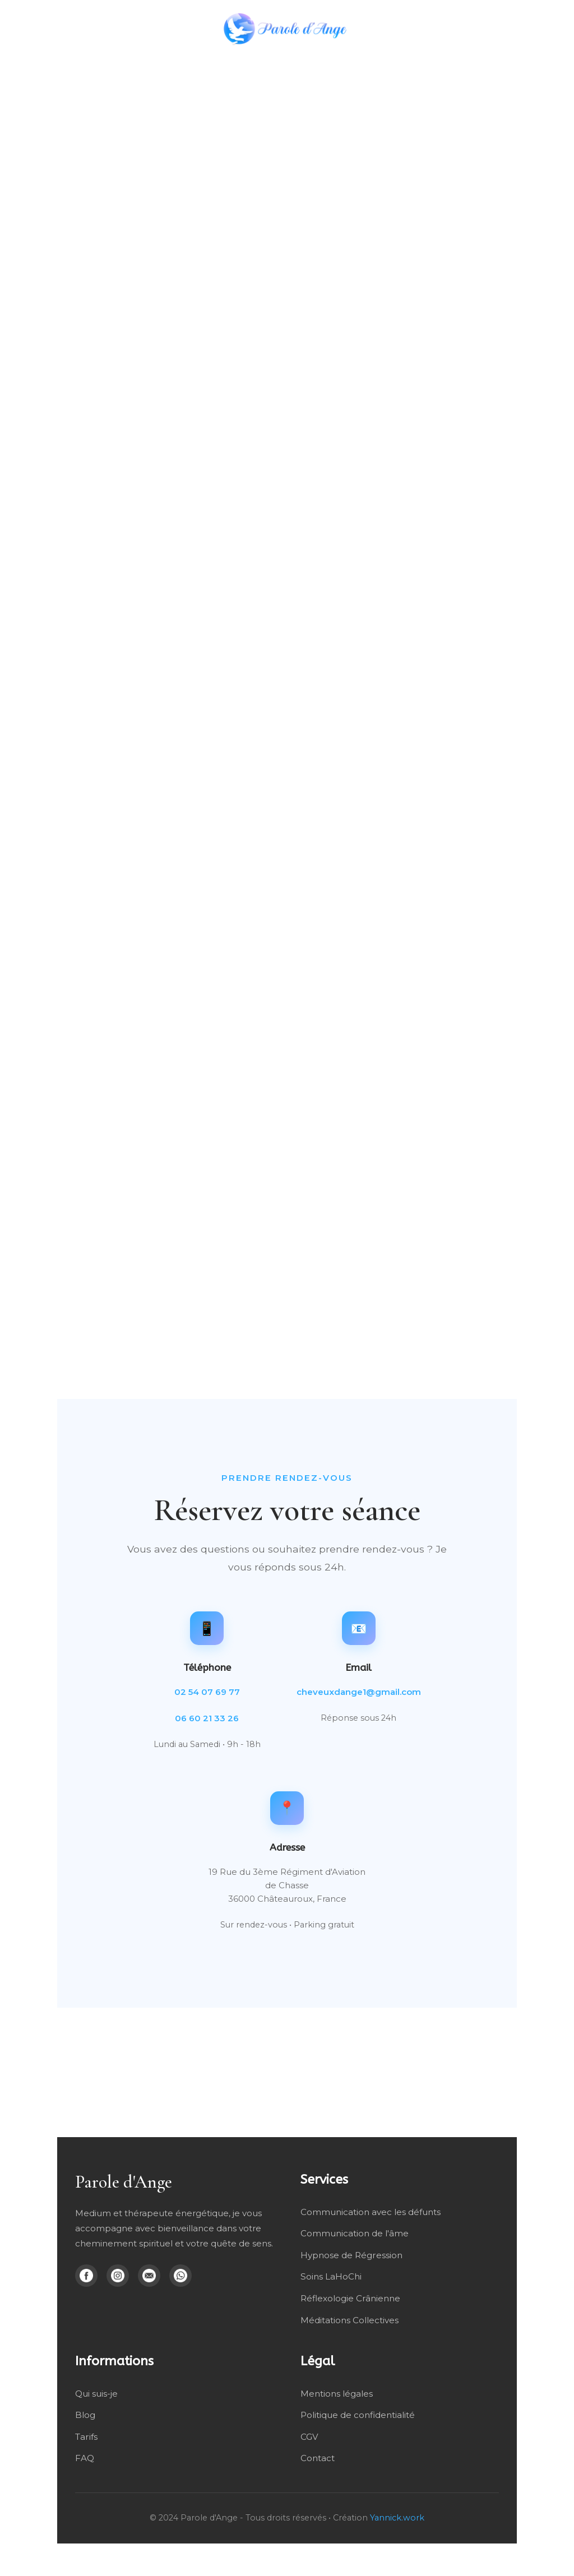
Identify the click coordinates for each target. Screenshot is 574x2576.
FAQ (84, 2456)
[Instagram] (118, 2275)
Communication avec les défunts (370, 2212)
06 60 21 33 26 (207, 1718)
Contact (317, 2456)
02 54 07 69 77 (207, 1692)
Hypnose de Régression (351, 2254)
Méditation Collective (393, 64)
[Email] (149, 2275)
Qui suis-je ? (485, 64)
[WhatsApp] (180, 2275)
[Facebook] (86, 2275)
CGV (309, 2435)
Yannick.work (397, 2516)
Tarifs (86, 2435)
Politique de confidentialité (357, 2413)
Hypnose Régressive (70, 64)
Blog (539, 64)
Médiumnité (159, 64)
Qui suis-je (96, 2392)
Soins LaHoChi (330, 2276)
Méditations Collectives (349, 2319)
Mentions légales (336, 2392)
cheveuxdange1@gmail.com (359, 1692)
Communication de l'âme (354, 2233)
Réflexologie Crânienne (350, 2297)
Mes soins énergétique (264, 64)
